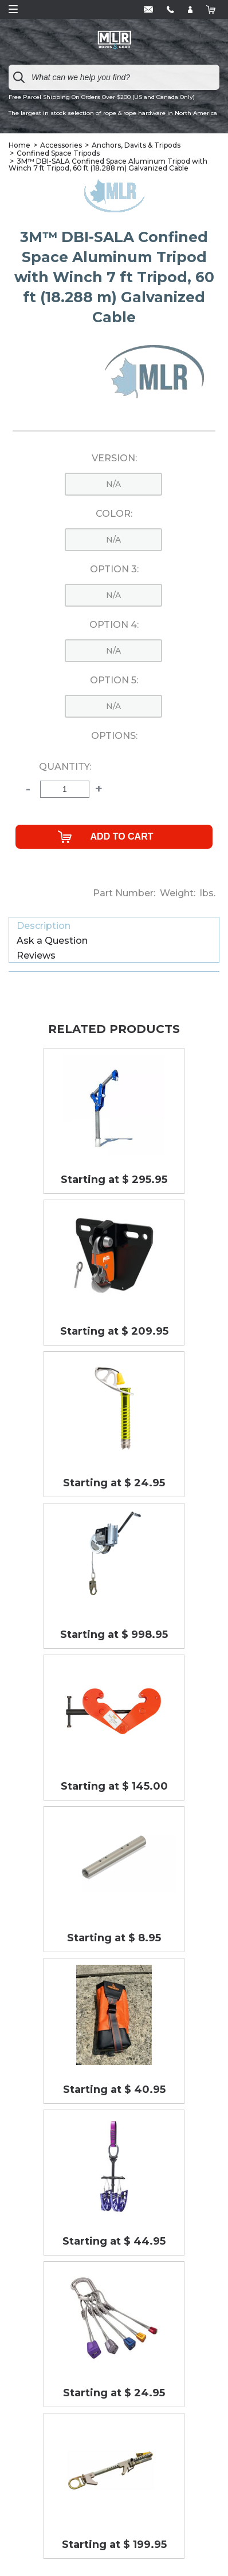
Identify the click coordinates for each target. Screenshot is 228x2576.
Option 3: (114, 569)
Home (19, 145)
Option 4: (114, 625)
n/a (113, 484)
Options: (114, 736)
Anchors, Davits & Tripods (136, 145)
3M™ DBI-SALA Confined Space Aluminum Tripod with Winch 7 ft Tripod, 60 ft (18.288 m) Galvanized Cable (108, 164)
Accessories (61, 145)
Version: (114, 458)
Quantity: (65, 767)
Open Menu (13, 9)
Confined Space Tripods (58, 153)
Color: (114, 514)
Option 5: (114, 680)
